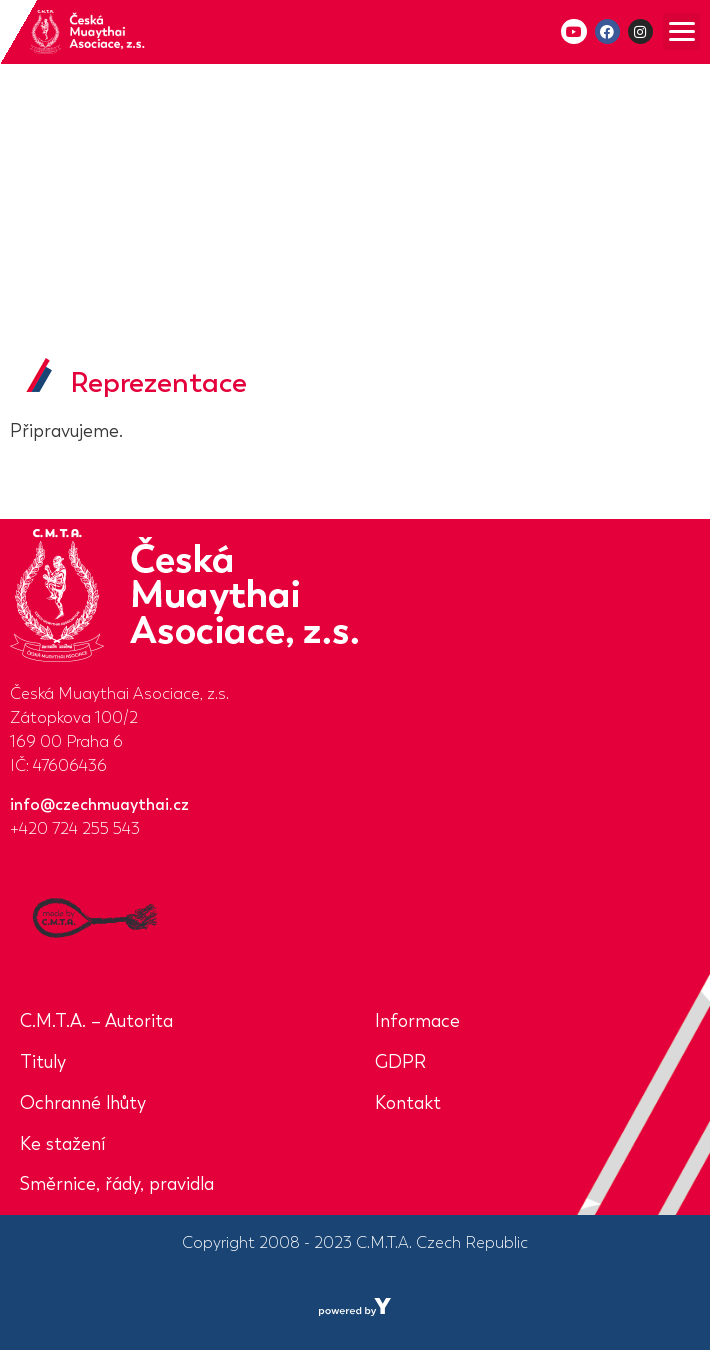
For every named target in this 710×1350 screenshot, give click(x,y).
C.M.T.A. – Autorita (96, 1021)
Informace (417, 1021)
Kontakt (408, 1103)
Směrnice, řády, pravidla (117, 1184)
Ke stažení (62, 1144)
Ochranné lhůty (83, 1103)
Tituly (43, 1062)
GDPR (400, 1062)
